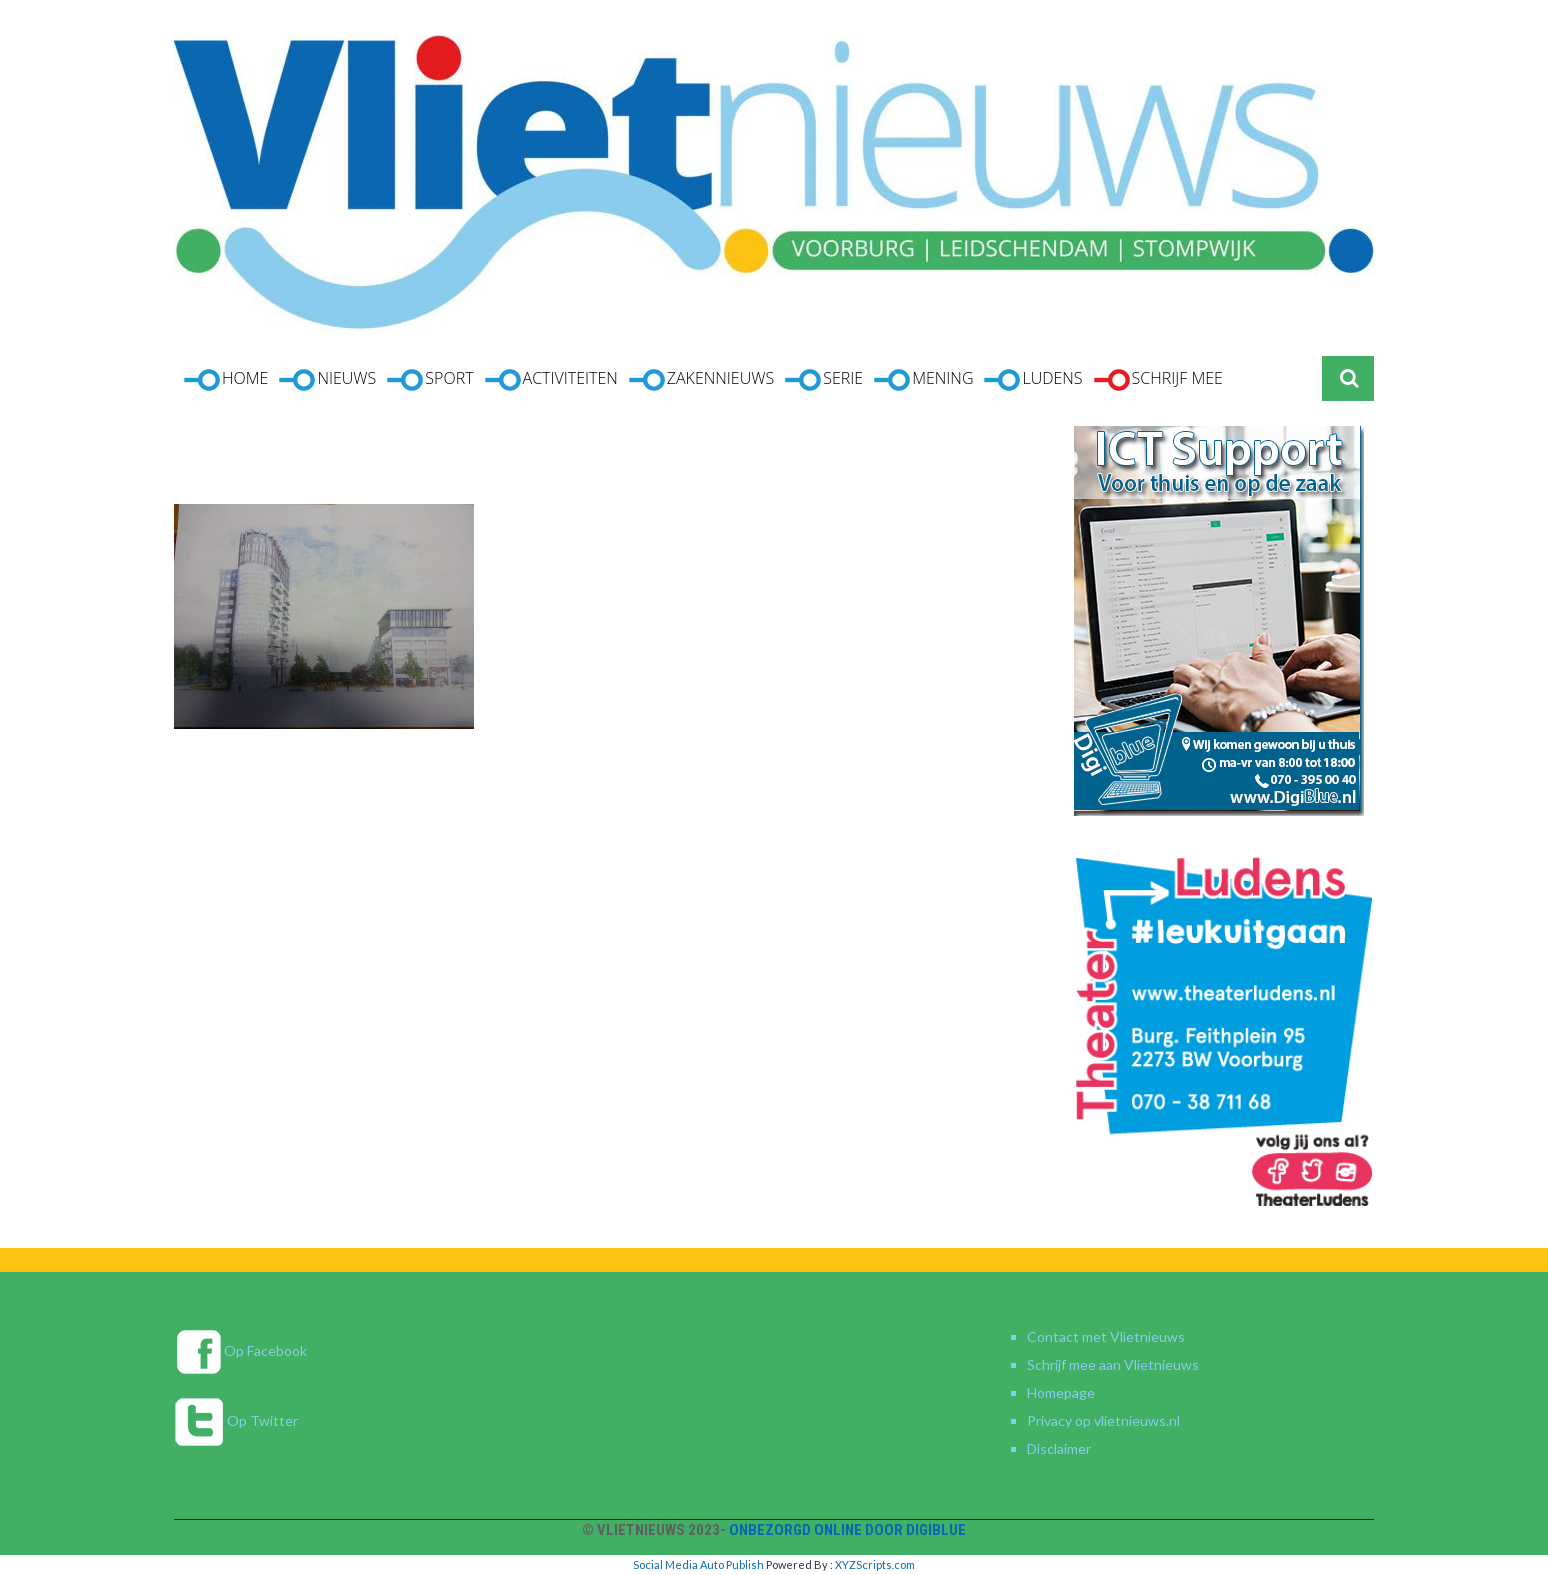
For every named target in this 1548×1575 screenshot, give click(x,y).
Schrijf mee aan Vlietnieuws (1113, 1364)
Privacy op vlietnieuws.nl (1103, 1420)
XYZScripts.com (875, 1564)
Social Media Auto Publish (698, 1564)
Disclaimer (1059, 1448)
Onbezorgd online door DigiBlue (847, 1530)
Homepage (1061, 1392)
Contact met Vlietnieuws (1106, 1336)
